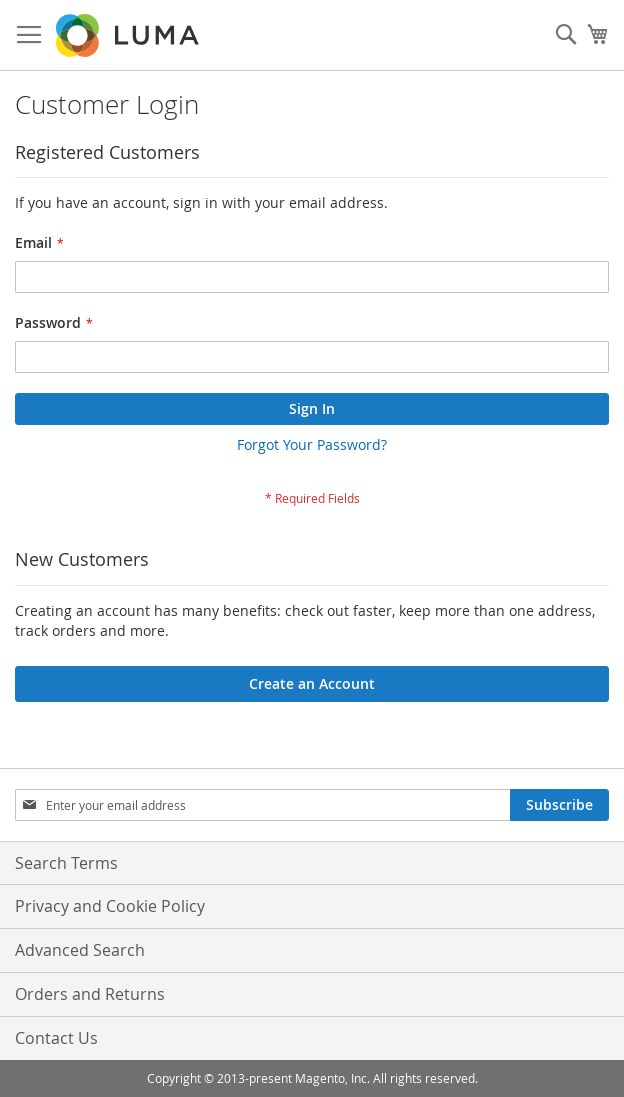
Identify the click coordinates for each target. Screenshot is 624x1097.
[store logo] (129, 35)
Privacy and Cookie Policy (110, 906)
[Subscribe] (559, 805)
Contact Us (56, 1038)
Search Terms (66, 863)
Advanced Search (80, 950)
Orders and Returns (90, 994)
